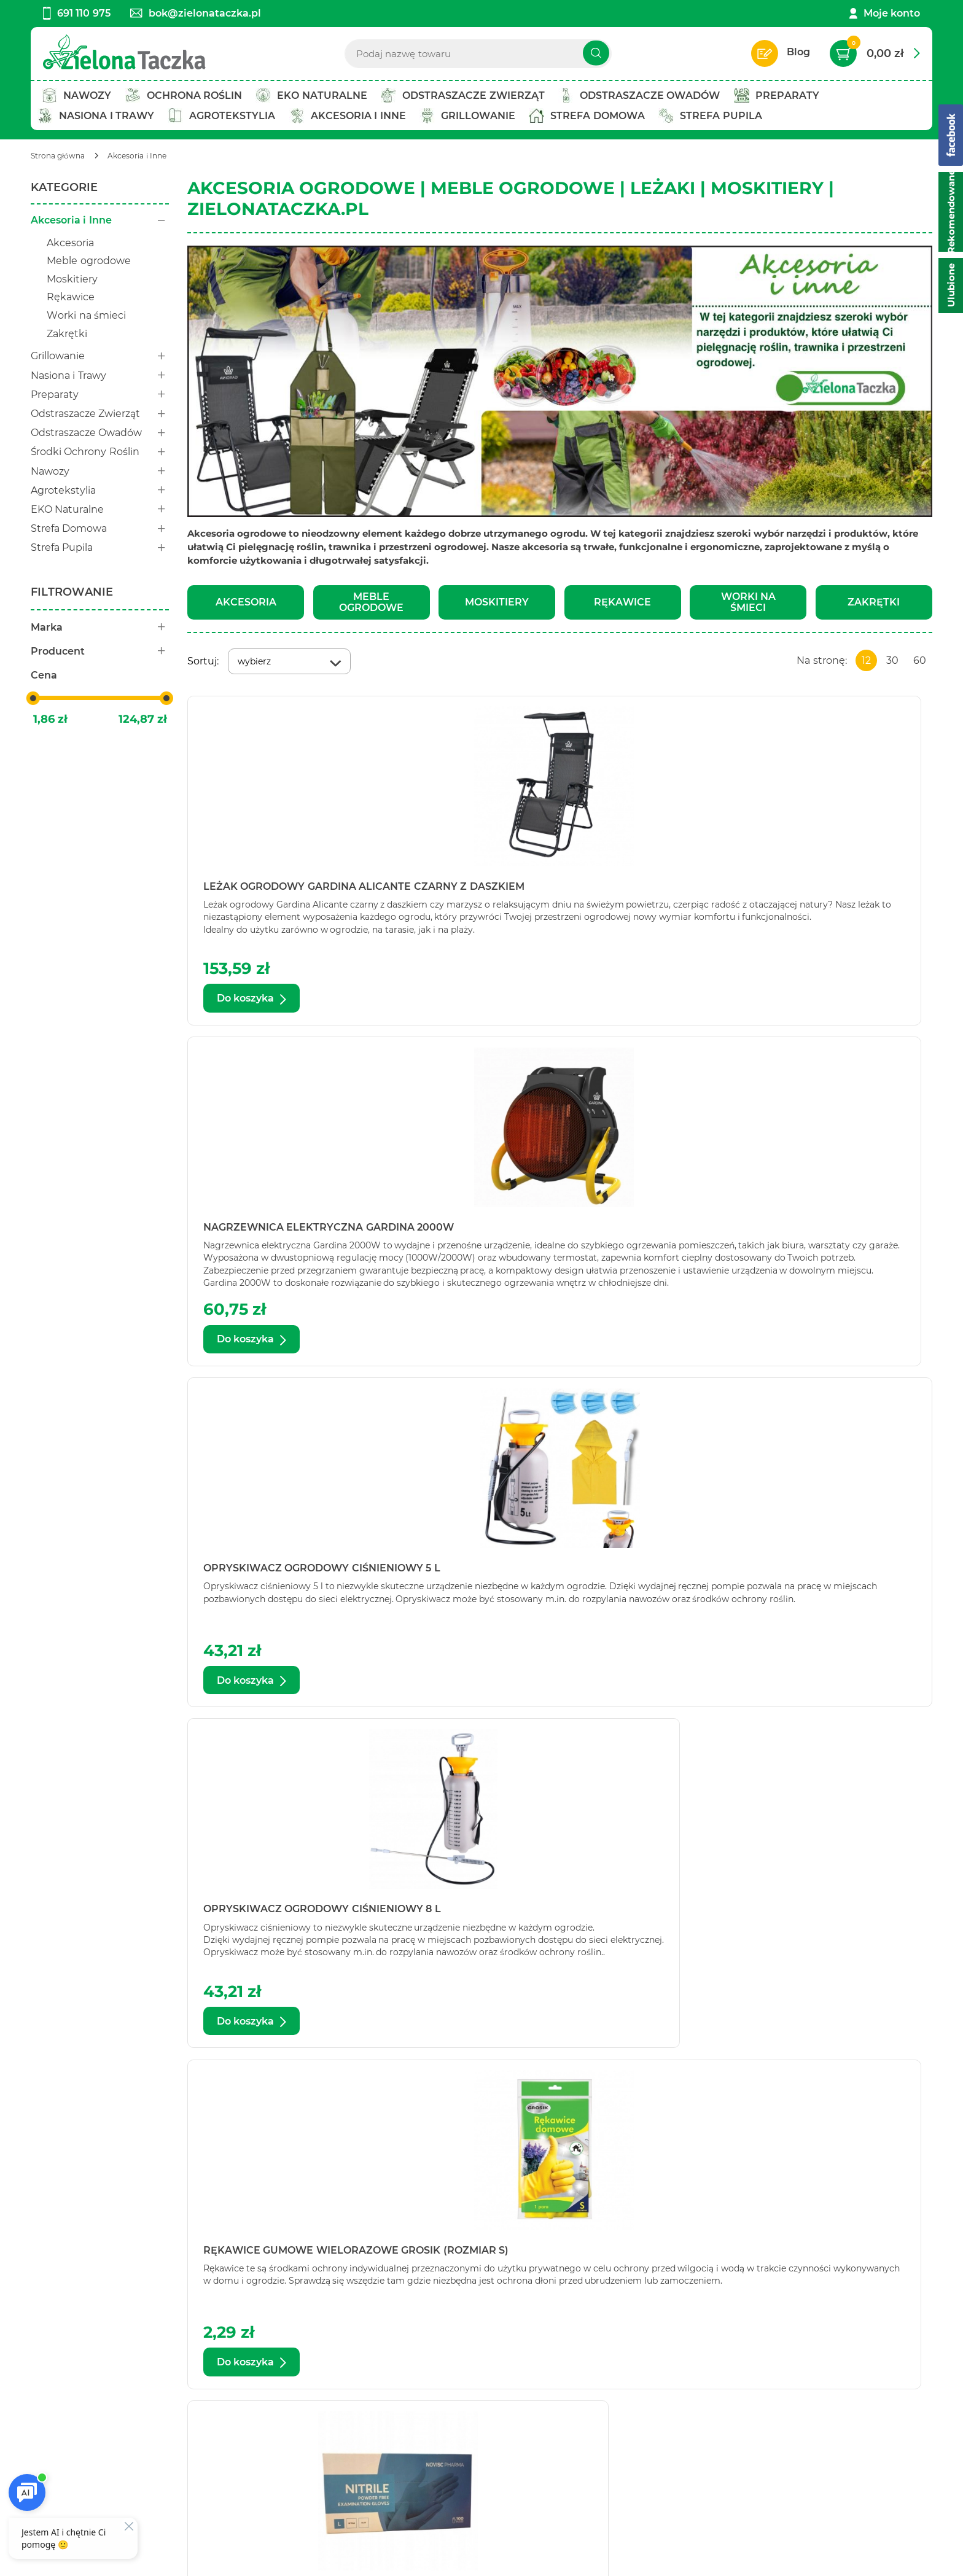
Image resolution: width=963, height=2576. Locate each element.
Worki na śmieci (86, 315)
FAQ (407, 2457)
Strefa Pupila (100, 547)
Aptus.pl (675, 2559)
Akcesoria (70, 243)
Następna (727, 2088)
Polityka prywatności (448, 2407)
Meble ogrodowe (88, 261)
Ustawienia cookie (77, 2559)
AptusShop (562, 2559)
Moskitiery (72, 279)
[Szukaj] (596, 53)
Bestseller (231, 2423)
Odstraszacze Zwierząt (100, 413)
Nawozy (100, 471)
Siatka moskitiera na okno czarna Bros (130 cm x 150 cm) (305, 1913)
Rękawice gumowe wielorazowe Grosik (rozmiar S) (552, 1232)
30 (892, 660)
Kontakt (51, 2390)
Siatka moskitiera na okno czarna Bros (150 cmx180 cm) (557, 1913)
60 (919, 660)
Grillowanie (100, 355)
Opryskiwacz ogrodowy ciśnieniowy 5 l (780, 891)
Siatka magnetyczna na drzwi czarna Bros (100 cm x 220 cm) (292, 1573)
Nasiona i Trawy (100, 375)
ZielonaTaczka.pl (362, 2133)
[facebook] (468, 2524)
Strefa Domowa (100, 528)
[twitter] (488, 2524)
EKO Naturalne (100, 509)
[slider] (33, 697)
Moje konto (892, 13)
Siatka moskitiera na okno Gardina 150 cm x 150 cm (812, 1913)
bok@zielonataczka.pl (195, 13)
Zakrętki (67, 334)
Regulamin (424, 2390)
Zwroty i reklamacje (445, 2440)
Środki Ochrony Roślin (100, 451)
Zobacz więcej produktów (837, 2088)
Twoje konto (237, 2407)
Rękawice (71, 297)
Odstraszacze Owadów (100, 432)
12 (866, 660)
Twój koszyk (236, 2390)
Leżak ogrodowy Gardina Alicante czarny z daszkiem (307, 891)
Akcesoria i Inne (100, 220)
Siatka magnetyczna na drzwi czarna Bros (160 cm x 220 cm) (544, 1573)
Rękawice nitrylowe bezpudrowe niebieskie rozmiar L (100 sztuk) (809, 1232)
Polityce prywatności (802, 2476)
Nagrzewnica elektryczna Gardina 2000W (535, 891)
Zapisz (819, 2392)
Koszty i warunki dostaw (456, 2423)
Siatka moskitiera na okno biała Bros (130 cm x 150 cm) (803, 1573)
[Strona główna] (58, 155)
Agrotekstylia (100, 490)
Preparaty (100, 394)
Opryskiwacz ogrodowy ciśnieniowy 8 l (276, 1232)
